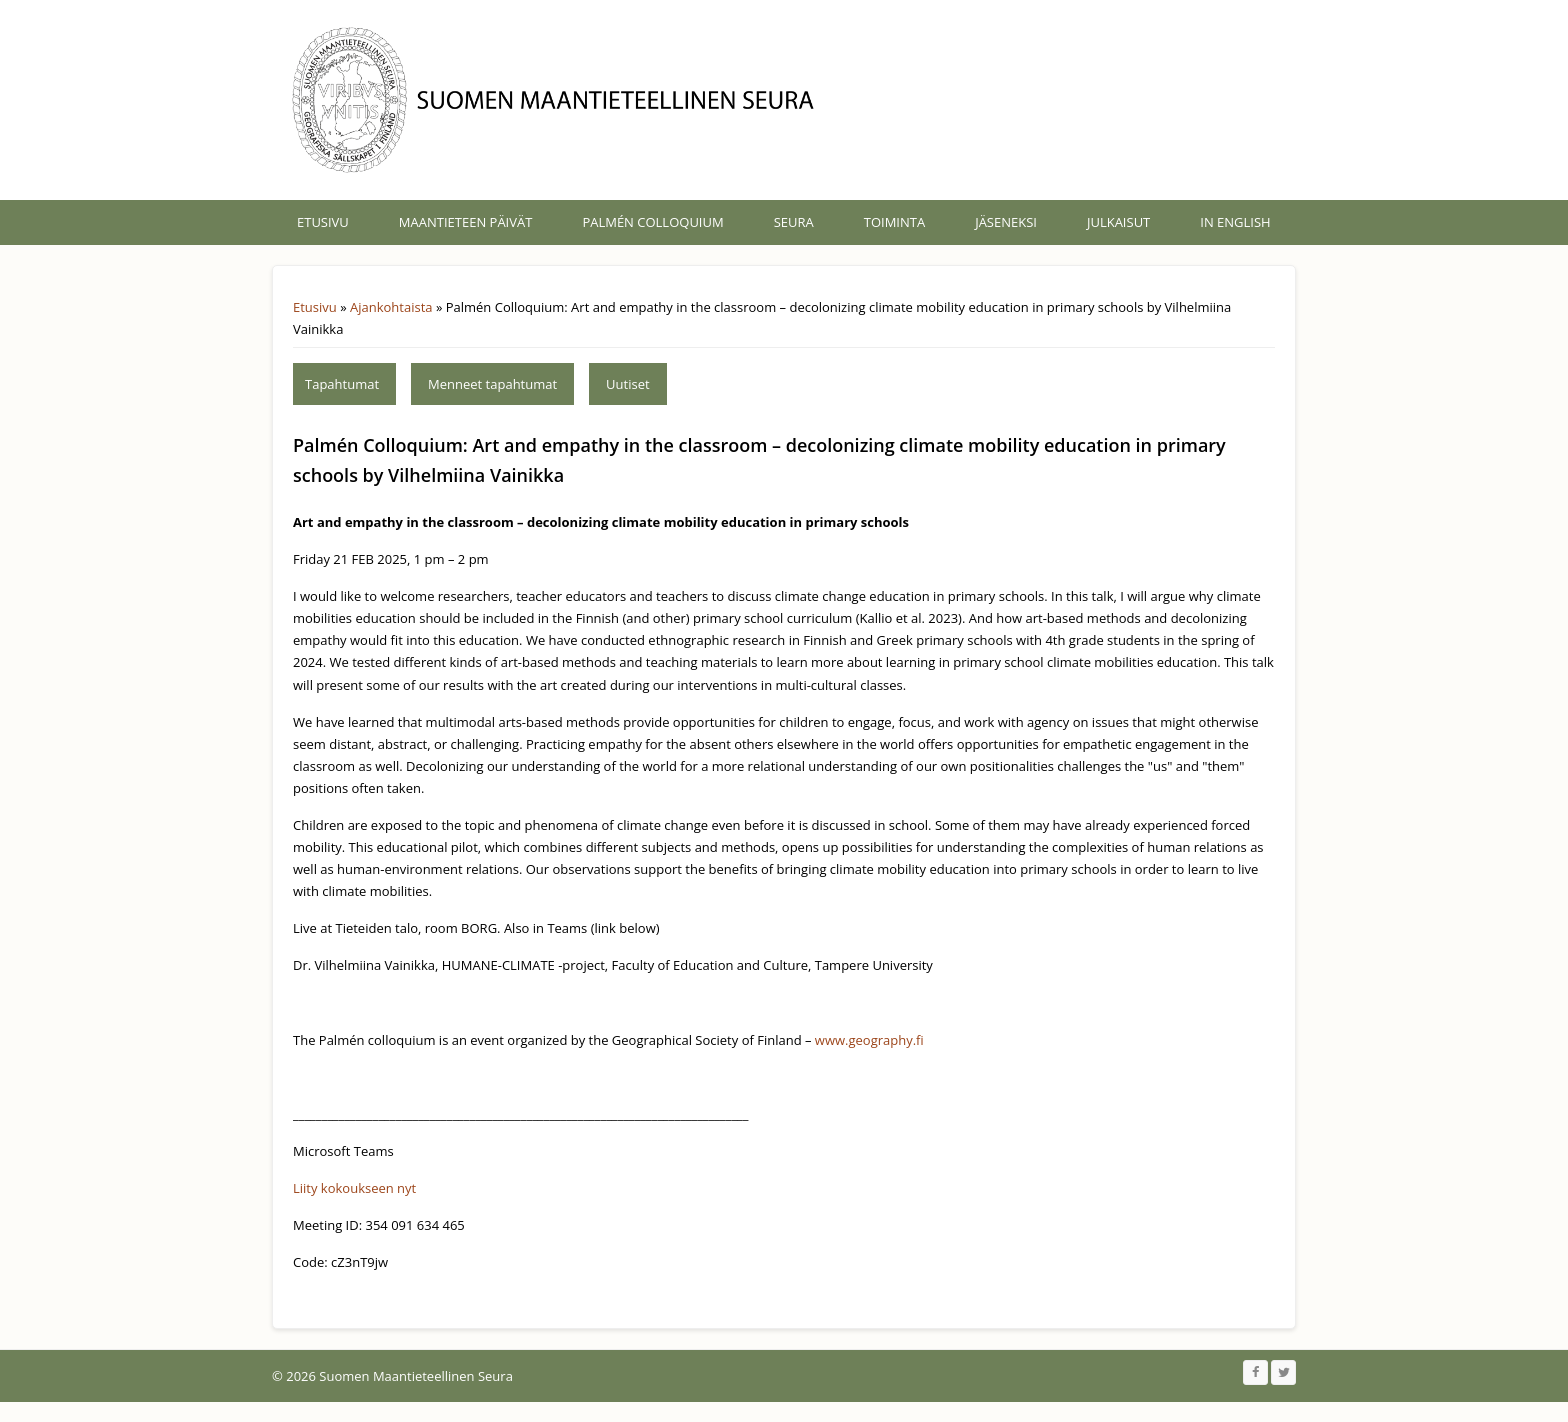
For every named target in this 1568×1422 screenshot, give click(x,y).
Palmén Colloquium (652, 222)
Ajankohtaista (391, 307)
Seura (794, 222)
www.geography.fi (869, 1040)
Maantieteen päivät (466, 222)
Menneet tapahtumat (492, 384)
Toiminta (894, 222)
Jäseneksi (1006, 222)
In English (1235, 222)
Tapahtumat (342, 384)
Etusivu (323, 222)
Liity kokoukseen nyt (354, 1188)
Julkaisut (1118, 222)
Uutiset (628, 384)
